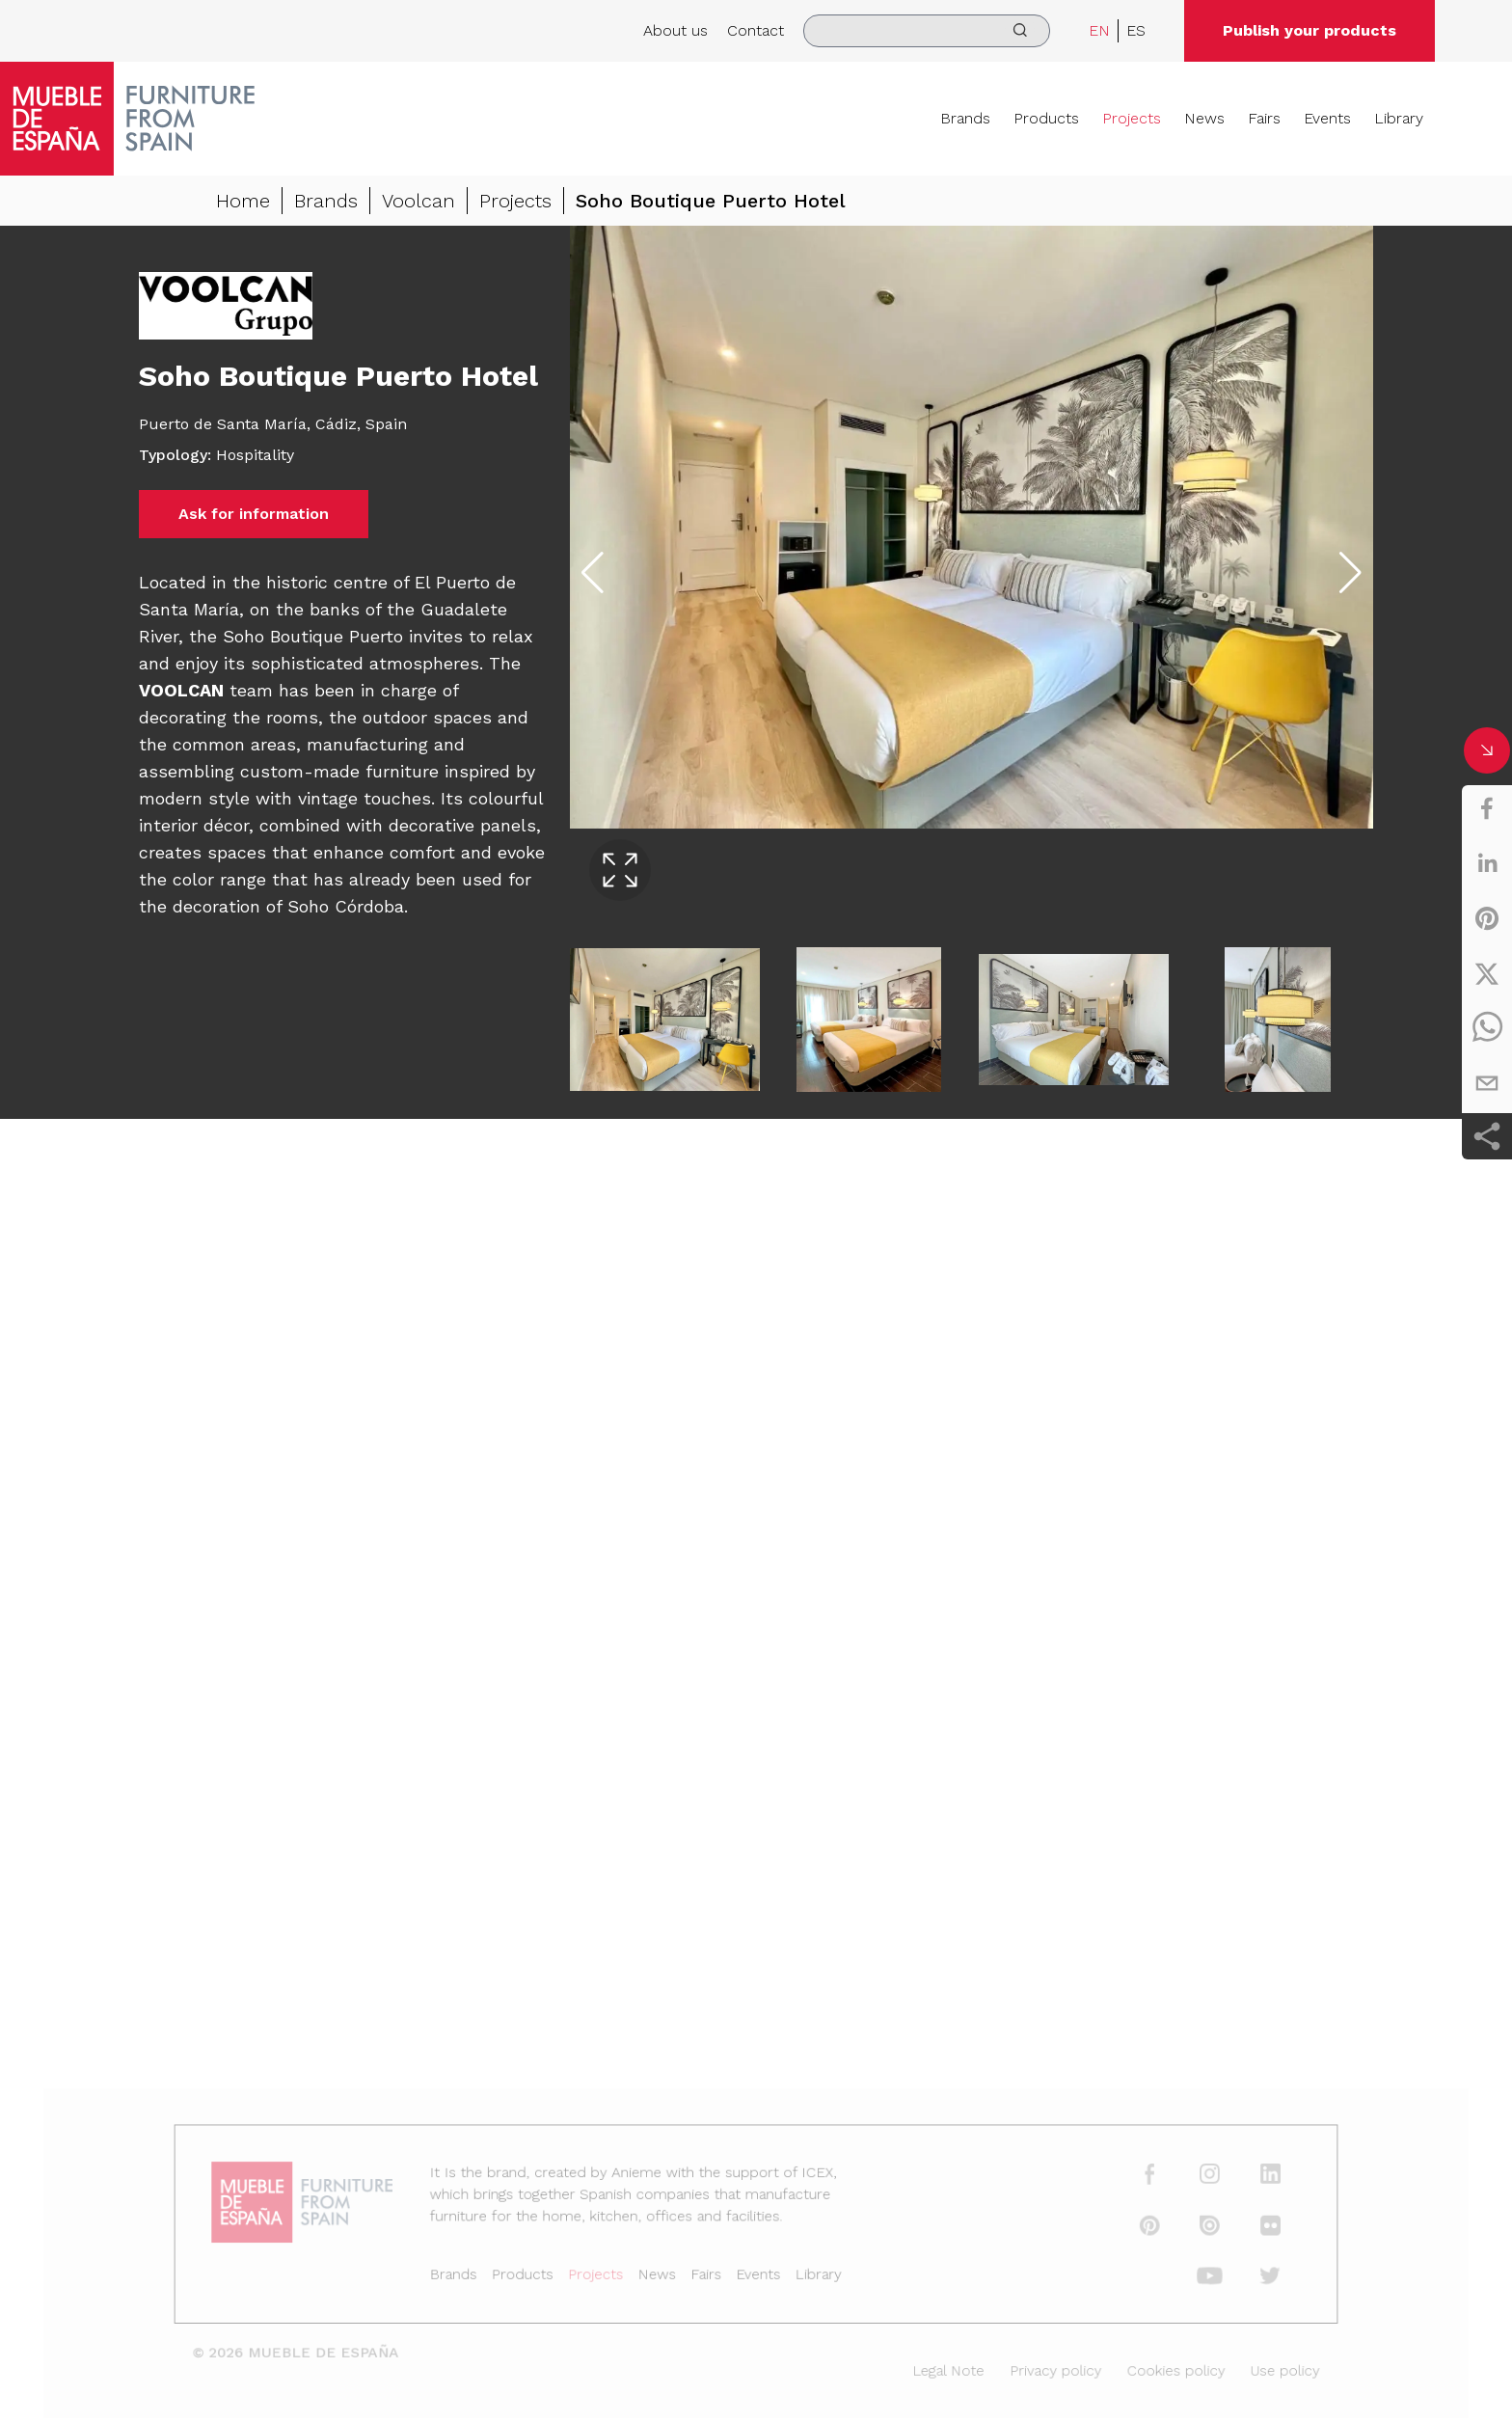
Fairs (1264, 118)
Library (1398, 118)
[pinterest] (1487, 918)
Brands (965, 118)
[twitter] (1487, 973)
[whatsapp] (1487, 1028)
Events (1327, 118)
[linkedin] (1487, 863)
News (1204, 118)
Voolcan (418, 200)
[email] (1487, 1083)
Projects (1131, 118)
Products (1046, 118)
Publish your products (1309, 30)
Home (243, 200)
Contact (755, 30)
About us (675, 30)
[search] (926, 30)
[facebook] (1487, 808)
